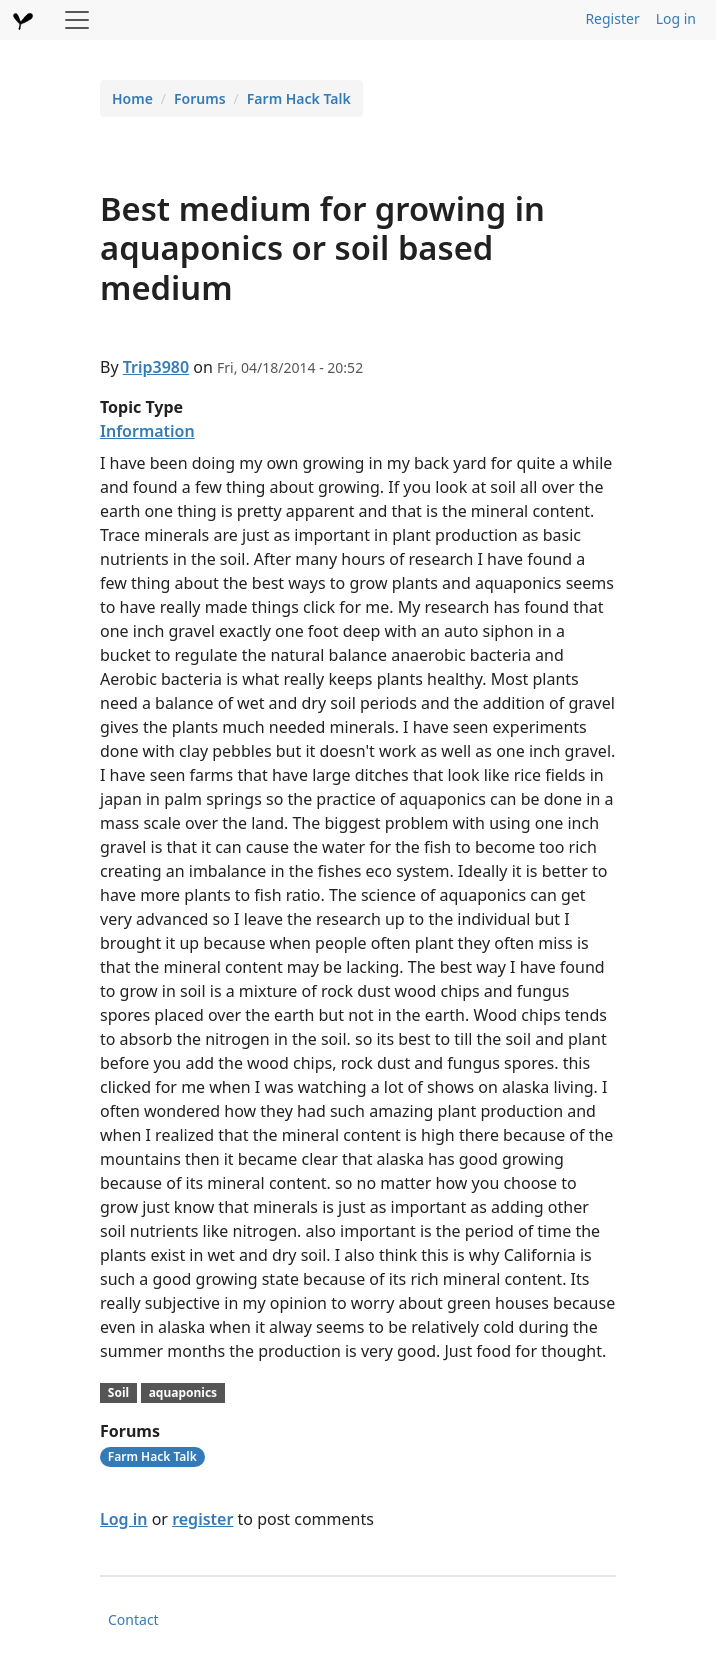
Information (147, 431)
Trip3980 (156, 367)
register (202, 1519)
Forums (200, 98)
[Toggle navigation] (77, 20)
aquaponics (183, 1392)
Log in (676, 18)
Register (612, 18)
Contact (133, 1619)
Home (132, 98)
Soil (118, 1392)
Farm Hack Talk (299, 98)
